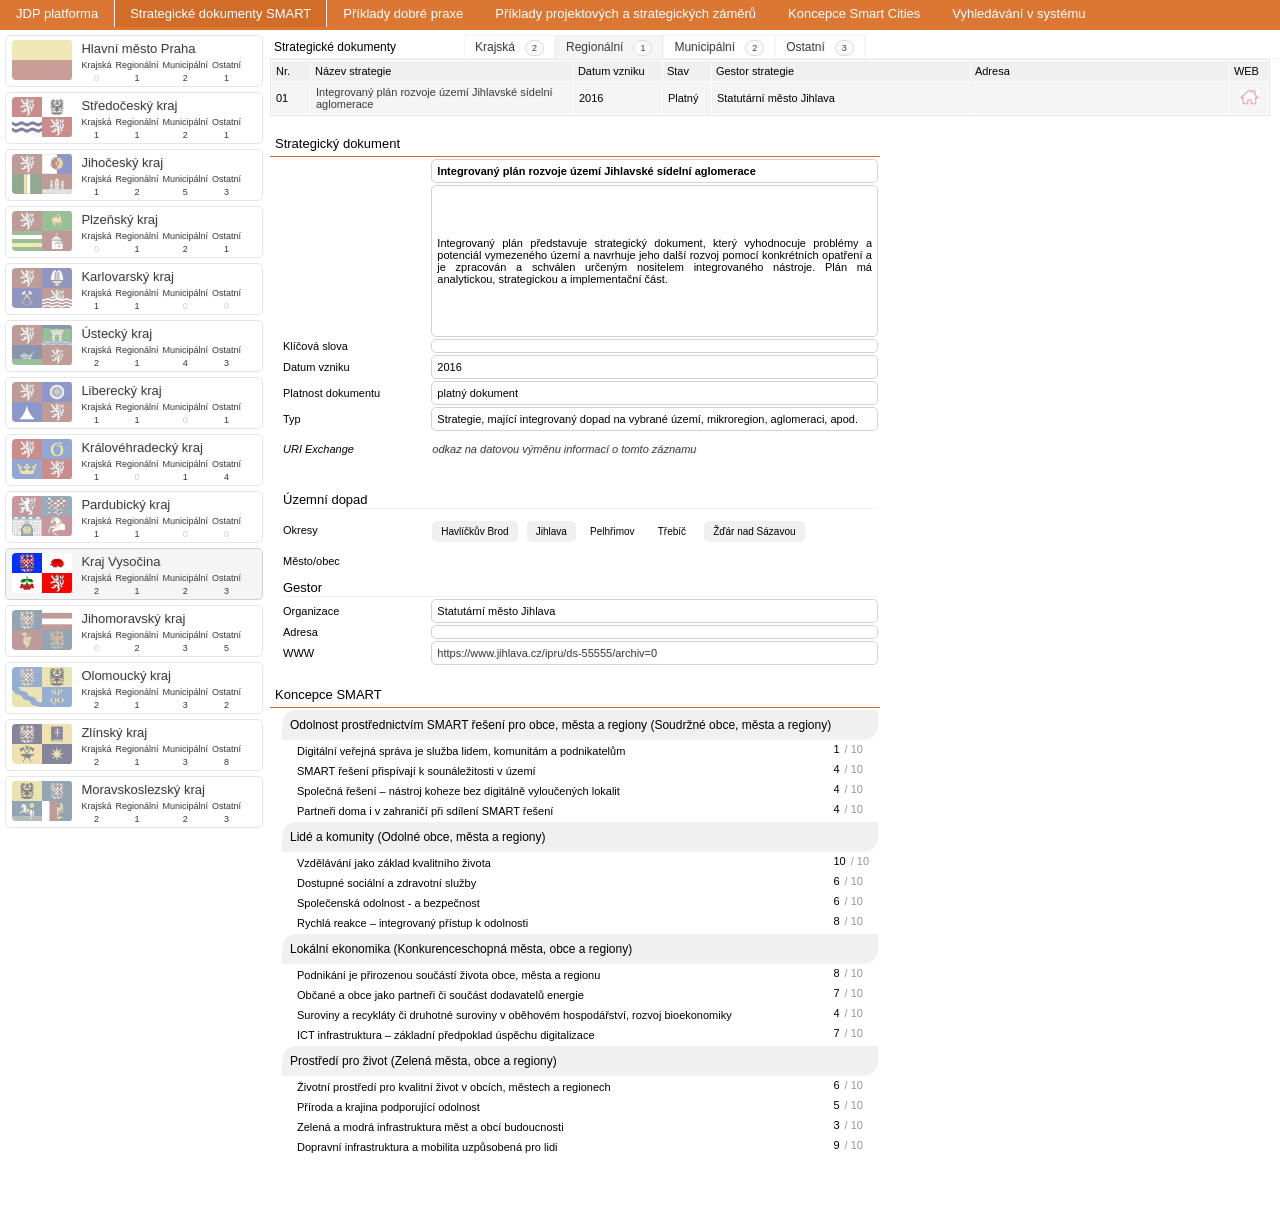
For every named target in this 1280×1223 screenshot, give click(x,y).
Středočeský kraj (129, 105)
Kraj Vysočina (120, 561)
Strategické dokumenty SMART (220, 13)
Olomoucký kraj (126, 675)
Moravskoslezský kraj (143, 789)
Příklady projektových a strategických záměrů (625, 13)
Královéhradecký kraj (141, 447)
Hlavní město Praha (138, 48)
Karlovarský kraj (127, 276)
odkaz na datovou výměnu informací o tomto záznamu (564, 449)
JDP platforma (57, 13)
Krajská (96, 65)
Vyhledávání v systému (1018, 13)
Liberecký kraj (121, 390)
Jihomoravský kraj (133, 618)
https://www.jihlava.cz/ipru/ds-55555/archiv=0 (547, 653)
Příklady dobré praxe (403, 13)
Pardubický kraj (125, 504)
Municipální (185, 65)
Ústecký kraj (116, 333)
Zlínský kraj (114, 732)
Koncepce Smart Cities (854, 13)
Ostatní (226, 65)
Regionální (136, 65)
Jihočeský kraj (122, 162)
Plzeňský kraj (119, 219)
